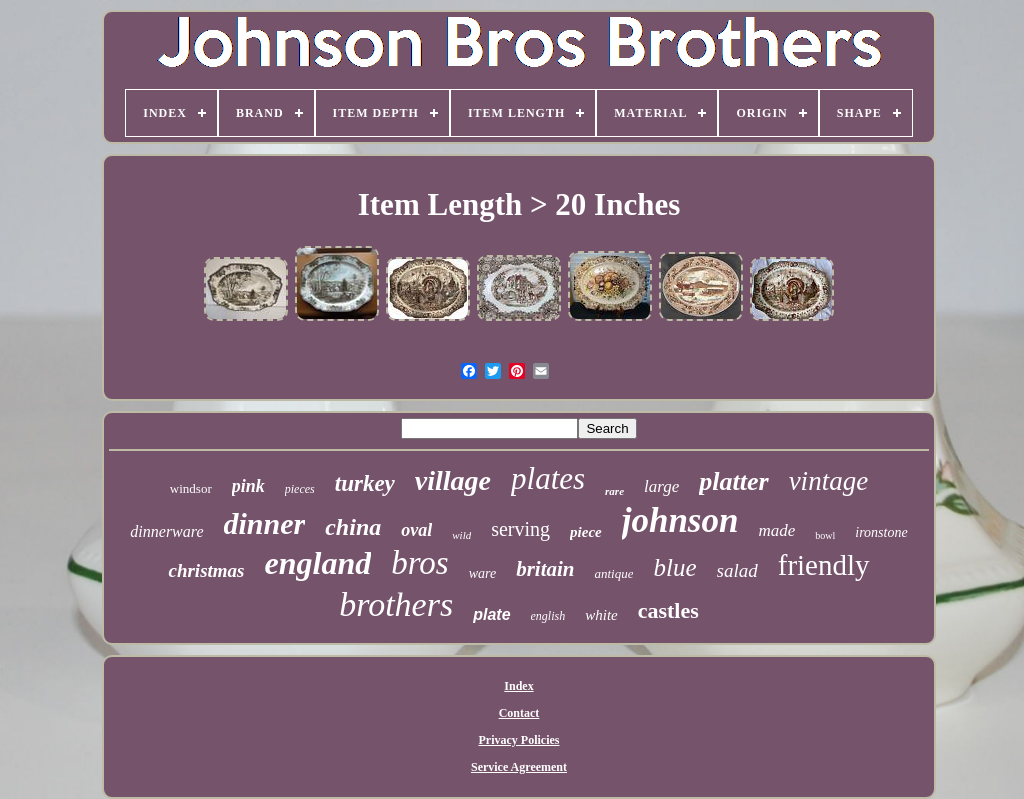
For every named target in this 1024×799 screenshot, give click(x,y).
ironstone (881, 532)
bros (419, 563)
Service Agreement (519, 767)
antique (613, 573)
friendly (824, 565)
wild (461, 535)
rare (614, 491)
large (661, 486)
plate (491, 614)
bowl (825, 535)
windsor (191, 488)
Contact (519, 713)
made (776, 530)
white (601, 615)
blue (674, 567)
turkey (365, 483)
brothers (396, 604)
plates (548, 478)
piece (586, 532)
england (317, 563)
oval (416, 530)
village (453, 480)
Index (518, 686)
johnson (680, 520)
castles (668, 610)
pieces (300, 489)
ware (482, 573)
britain (545, 569)
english (548, 616)
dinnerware (166, 531)
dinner (265, 523)
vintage (828, 481)
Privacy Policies (519, 740)
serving (520, 529)
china (353, 527)
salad (737, 570)
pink (248, 486)
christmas (206, 570)
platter (733, 481)
